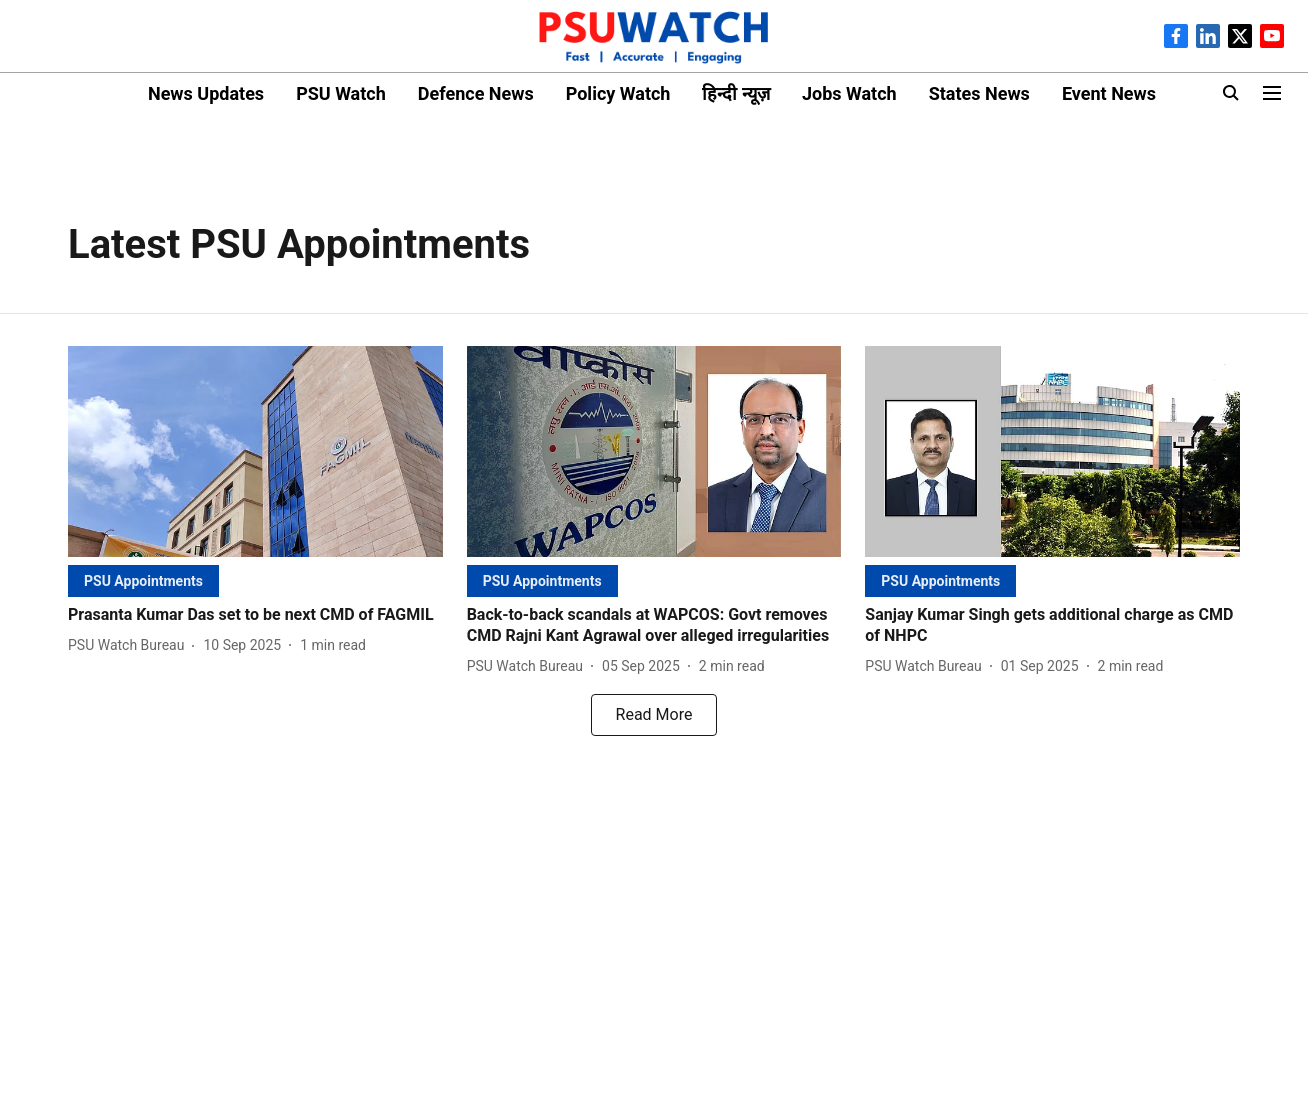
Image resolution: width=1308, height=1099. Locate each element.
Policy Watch (618, 93)
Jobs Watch (849, 93)
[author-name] (130, 645)
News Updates (206, 93)
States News (979, 93)
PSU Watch (341, 93)
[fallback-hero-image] (255, 451)
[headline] (255, 615)
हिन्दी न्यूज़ (735, 93)
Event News (1109, 93)
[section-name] (143, 580)
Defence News (476, 93)
